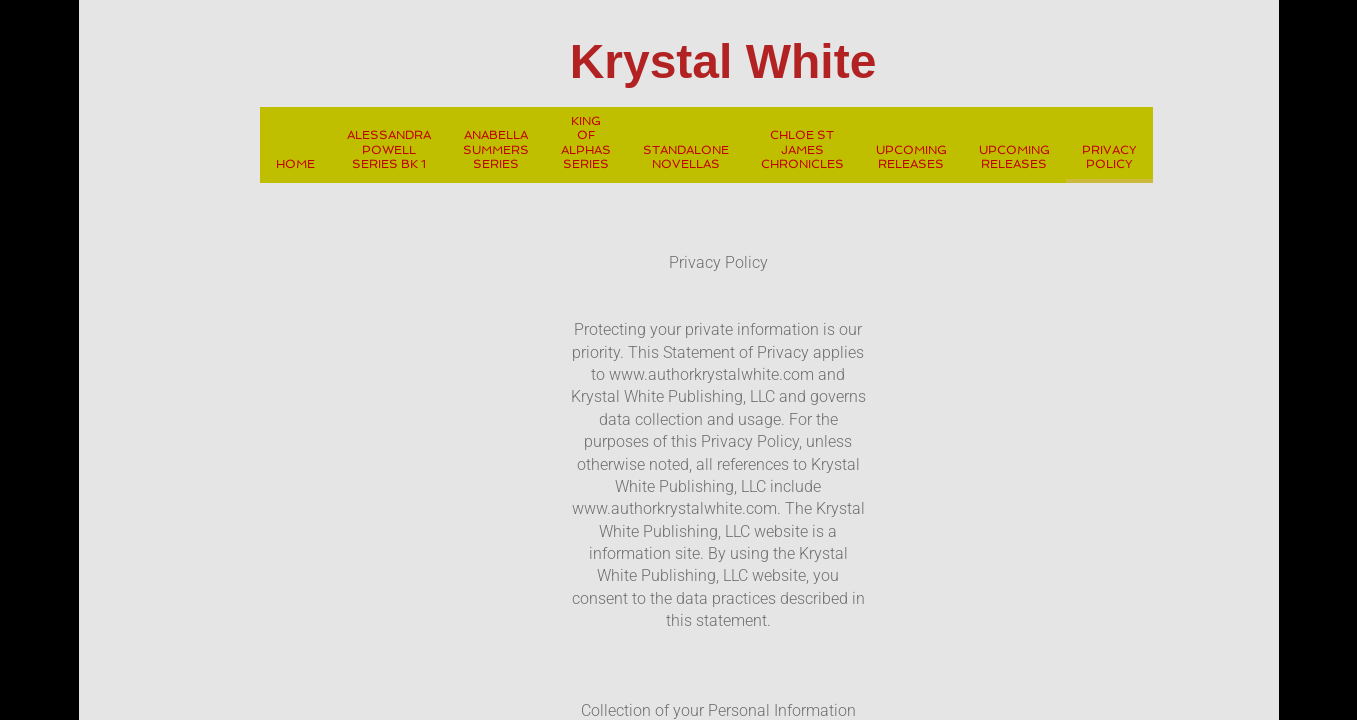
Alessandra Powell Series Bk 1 (389, 149)
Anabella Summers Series (496, 149)
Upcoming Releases (911, 157)
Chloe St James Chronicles (802, 149)
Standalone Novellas (686, 157)
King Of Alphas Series (586, 142)
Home (295, 164)
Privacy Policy (1109, 157)
